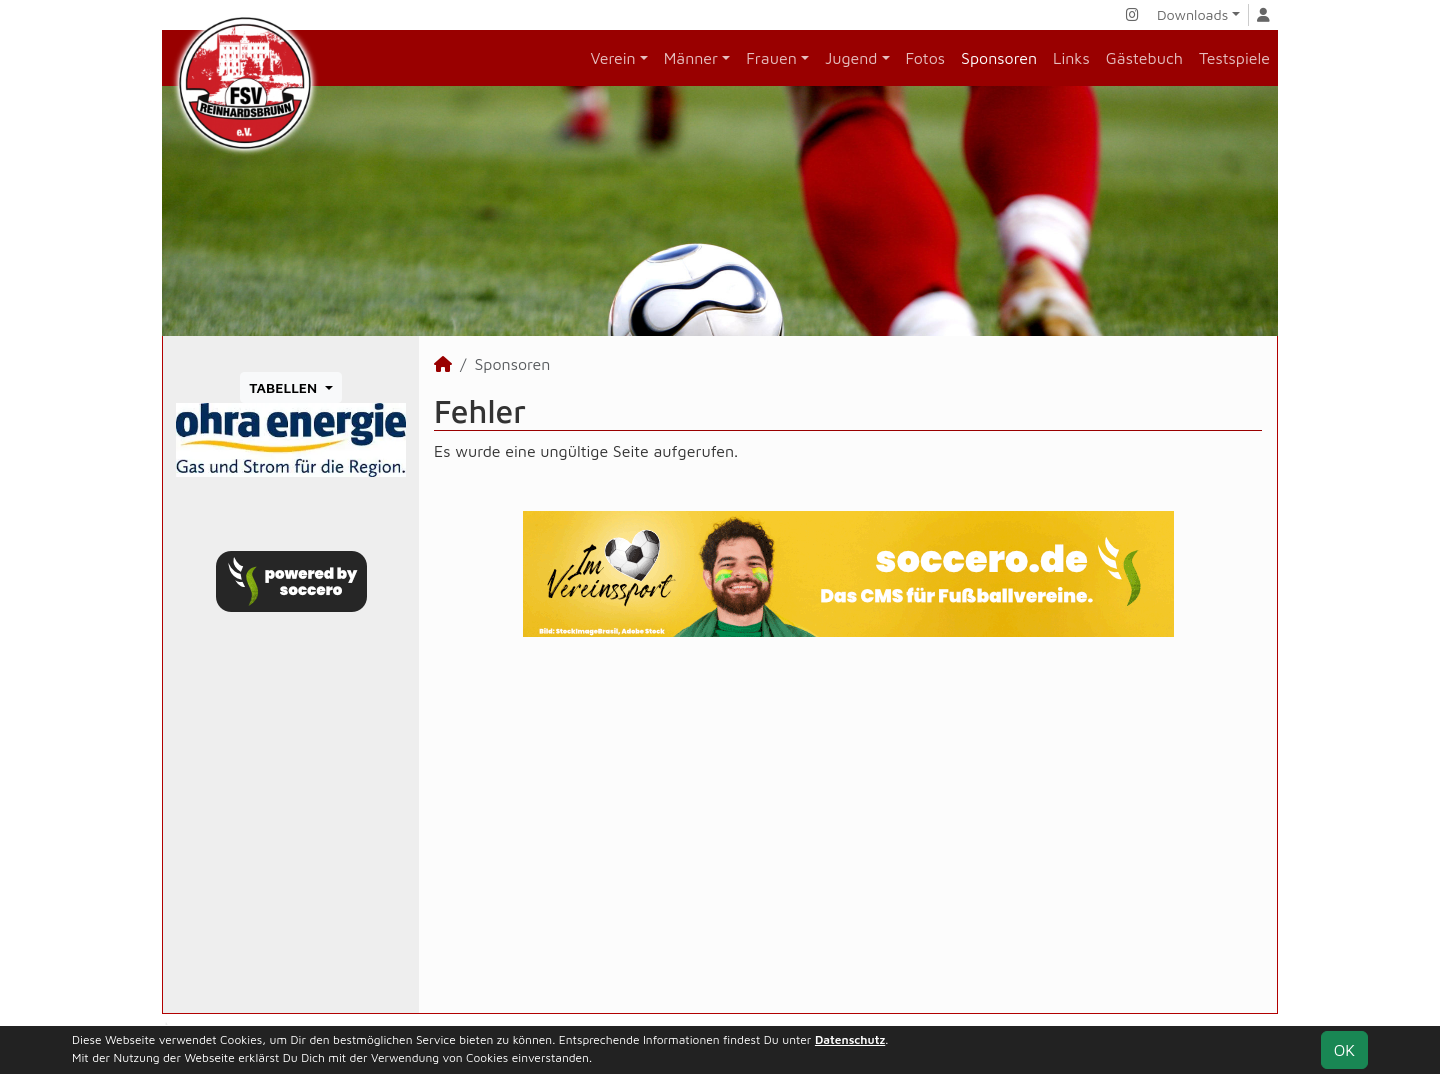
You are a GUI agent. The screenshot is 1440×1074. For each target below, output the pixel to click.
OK (1344, 1050)
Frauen (771, 58)
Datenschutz (850, 1039)
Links (1071, 58)
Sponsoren (999, 58)
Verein (613, 58)
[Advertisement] (848, 825)
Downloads (1192, 14)
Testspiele (1234, 58)
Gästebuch (1144, 58)
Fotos (926, 58)
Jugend (851, 58)
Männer (691, 58)
